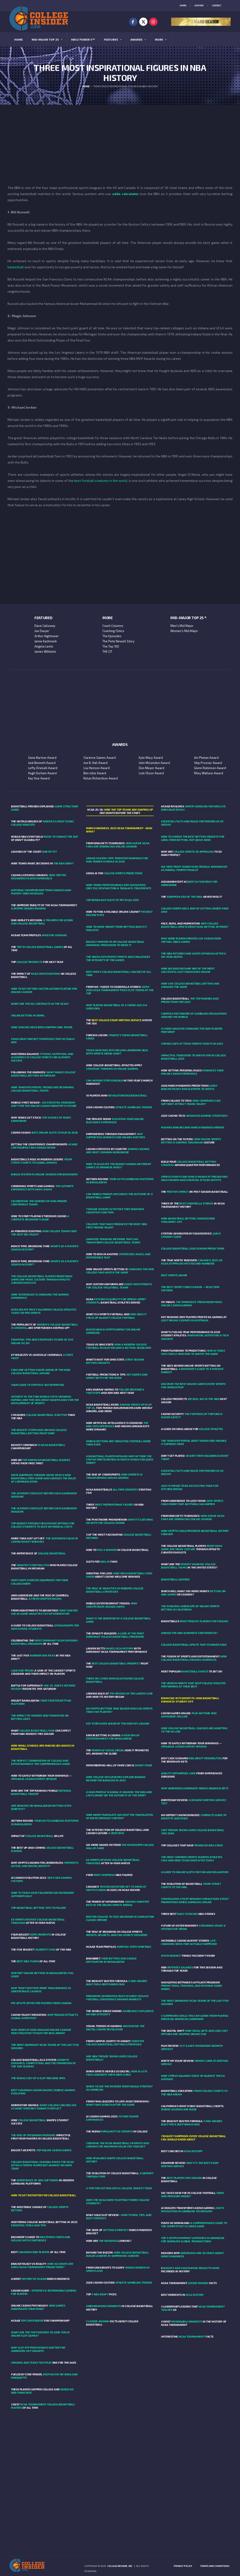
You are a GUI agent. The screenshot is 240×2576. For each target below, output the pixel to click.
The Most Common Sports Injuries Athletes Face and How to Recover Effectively (191, 1858)
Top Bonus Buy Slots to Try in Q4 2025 (112, 899)
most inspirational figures (114, 1504)
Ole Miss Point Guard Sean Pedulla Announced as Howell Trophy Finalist (194, 868)
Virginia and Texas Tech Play (31, 2362)
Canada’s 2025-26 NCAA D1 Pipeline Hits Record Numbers (191, 1261)
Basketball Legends (175, 1579)
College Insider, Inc (119, 2565)
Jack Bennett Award (42, 763)
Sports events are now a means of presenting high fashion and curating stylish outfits (194, 1178)
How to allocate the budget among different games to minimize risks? (118, 1165)
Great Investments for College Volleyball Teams (119, 1285)
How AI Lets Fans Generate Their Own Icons (116, 2073)
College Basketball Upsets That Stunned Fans (194, 1644)
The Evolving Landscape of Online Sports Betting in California (190, 1607)
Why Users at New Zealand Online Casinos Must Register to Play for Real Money (41, 2031)
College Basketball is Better (46, 1414)
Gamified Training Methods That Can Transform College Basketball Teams (113, 1240)
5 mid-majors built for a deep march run (116, 1982)
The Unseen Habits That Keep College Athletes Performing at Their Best (193, 1684)
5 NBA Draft (100, 2294)
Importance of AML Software (38, 2180)
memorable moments (186, 2321)
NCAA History (193, 2151)
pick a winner (106, 1549)
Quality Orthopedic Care (178, 1773)
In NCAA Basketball (51, 1444)
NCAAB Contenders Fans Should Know (44, 1145)
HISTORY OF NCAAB (34, 2278)
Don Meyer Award (151, 768)
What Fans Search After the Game (110, 2104)
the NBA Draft (63, 863)
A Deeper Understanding (28, 908)
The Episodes (111, 636)
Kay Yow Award (39, 778)
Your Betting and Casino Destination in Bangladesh (111, 1960)
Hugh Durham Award (42, 773)
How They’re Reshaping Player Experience (38, 876)
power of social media (108, 1750)
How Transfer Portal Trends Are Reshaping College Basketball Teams (42, 1088)
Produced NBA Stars (208, 1845)
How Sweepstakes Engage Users (111, 1605)
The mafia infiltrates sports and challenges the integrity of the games (118, 958)
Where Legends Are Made (179, 2109)
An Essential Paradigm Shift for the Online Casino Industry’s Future (43, 1104)
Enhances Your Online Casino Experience (192, 1072)
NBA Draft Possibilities (205, 1758)
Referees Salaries (180, 1967)
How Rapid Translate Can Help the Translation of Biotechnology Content (119, 1816)
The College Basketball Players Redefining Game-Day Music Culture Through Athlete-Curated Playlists (41, 1279)
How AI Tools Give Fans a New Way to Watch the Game (193, 1352)
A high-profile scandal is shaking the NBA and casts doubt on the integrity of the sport (119, 1793)
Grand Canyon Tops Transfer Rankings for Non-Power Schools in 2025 (117, 859)
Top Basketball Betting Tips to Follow (38, 1907)
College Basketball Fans (37, 1730)
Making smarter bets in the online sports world (117, 1903)
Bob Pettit (49, 851)
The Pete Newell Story (118, 641)
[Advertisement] (120, 152)
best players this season (184, 2177)
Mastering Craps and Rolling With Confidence (40, 2238)
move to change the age (61, 836)
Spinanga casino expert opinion (33, 1778)
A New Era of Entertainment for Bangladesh (113, 1736)
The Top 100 (110, 646)
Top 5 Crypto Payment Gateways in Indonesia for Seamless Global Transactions (192, 2239)
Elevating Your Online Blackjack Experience (115, 1120)
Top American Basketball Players (46, 1459)
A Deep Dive (116, 1833)
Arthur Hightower (46, 636)
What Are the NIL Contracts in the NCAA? (40, 1003)
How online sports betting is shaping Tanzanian (191, 1140)
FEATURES (111, 39)
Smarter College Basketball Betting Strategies (115, 2042)
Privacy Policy (183, 2565)
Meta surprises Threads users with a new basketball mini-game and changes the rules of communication (43, 1478)
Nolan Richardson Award (100, 778)
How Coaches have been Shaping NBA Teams (41, 1027)
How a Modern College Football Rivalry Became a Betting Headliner (118, 1346)
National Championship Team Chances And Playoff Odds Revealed (41, 891)
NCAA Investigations (45, 973)
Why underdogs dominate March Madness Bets (194, 1788)
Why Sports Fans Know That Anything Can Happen (192, 1502)
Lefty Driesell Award (42, 768)
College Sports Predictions (123, 873)
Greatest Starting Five (33, 1565)
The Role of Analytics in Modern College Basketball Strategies (114, 1590)
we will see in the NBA (203, 1398)
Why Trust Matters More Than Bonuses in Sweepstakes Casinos (41, 1989)
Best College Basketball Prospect (116, 1663)
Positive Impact (178, 1191)
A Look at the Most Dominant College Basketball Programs (115, 1635)
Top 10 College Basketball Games (40, 946)
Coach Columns (112, 626)
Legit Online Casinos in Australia (184, 1320)
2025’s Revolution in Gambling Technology (192, 2209)
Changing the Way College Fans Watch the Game (120, 1270)
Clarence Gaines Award (99, 757)
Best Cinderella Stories (196, 1203)
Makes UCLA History (119, 1648)
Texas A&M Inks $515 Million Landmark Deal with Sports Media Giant (117, 1051)
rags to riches (187, 1913)
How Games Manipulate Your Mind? (38, 2307)
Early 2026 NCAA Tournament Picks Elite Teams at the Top (120, 990)
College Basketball (52, 1553)
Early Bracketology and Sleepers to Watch (189, 1087)
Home (183, 5)
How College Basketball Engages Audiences (194, 1658)
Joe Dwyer (41, 631)
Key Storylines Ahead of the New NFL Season (117, 1723)
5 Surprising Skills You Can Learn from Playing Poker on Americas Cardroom (194, 2017)
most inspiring (104, 1874)
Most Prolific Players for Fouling (204, 1621)
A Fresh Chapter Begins (45, 1598)
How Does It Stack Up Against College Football (116, 1315)
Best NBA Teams (28, 1961)
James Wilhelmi (45, 651)
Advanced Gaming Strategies (207, 1115)
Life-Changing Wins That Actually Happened (189, 1942)
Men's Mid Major (181, 626)
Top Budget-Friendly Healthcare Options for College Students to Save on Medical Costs (42, 1525)
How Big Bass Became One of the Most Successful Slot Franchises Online (187, 970)
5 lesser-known (97, 2321)
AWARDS (136, 39)
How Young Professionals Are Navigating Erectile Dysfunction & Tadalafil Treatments (118, 886)
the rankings (108, 2240)
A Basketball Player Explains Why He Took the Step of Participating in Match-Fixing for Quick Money (119, 1459)
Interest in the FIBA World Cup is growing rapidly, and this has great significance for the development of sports (45, 1400)
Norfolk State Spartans (134, 1946)
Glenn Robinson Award (210, 768)
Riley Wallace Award (208, 773)
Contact (216, 5)
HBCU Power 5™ (83, 39)
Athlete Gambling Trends (134, 1107)
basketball (16, 267)
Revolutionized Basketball (127, 1095)
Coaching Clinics (113, 631)
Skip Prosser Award (208, 763)
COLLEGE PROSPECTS (30, 961)
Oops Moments (40, 1934)
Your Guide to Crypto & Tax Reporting (37, 1384)
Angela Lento (43, 646)
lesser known (198, 2283)
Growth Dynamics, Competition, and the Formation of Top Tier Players (43, 2063)
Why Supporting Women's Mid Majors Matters (115, 1135)
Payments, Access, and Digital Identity (45, 1864)
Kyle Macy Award (151, 757)
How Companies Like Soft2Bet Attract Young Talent (191, 1102)
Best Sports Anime (174, 1275)
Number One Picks (42, 1655)
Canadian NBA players (33, 2252)
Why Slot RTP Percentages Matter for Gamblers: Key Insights (38, 2349)
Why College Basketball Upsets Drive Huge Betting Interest (194, 925)
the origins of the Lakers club (130, 1693)
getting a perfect (115, 2229)
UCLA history (195, 2294)
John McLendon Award (154, 763)
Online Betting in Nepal (28, 1015)
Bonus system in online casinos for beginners (44, 1174)
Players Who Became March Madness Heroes (192, 1127)
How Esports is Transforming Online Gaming (114, 1476)
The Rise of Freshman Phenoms (33, 2135)
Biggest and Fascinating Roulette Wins (191, 2267)
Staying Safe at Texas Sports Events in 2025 (192, 1043)
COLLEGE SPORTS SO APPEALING (193, 851)
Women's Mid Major (184, 631)
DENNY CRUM (143, 1765)
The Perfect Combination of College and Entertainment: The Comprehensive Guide (40, 1762)
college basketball (39, 1835)
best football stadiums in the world (100, 481)
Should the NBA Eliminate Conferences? (189, 1632)
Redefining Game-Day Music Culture (191, 1547)
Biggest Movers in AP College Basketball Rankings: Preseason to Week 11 (115, 943)
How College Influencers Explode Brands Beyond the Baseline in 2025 (115, 1778)
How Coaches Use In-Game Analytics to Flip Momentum (44, 1612)
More (159, 39)
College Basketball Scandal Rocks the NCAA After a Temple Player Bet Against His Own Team (42, 2165)
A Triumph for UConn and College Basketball (42, 921)
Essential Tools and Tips (28, 2225)
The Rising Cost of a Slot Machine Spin (38, 2078)
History (199, 5)
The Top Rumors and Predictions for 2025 (189, 1000)
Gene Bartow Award (42, 757)
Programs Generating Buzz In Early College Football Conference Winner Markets (117, 1997)
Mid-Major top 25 (45, 39)
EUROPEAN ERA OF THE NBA (184, 896)
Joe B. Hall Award (95, 763)
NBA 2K (105, 1561)
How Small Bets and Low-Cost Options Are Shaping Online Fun (194, 2032)
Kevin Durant (170, 1955)
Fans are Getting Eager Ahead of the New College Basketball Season (40, 1371)
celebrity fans (45, 1949)
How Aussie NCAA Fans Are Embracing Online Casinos (117, 844)
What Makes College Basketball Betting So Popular (43, 1073)
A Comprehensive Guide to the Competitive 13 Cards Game (194, 2224)
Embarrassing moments (103, 2306)
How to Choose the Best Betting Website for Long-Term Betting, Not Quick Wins (192, 838)
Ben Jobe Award (94, 773)
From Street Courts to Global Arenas (41, 1161)
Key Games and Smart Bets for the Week (116, 1376)
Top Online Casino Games (53, 2150)
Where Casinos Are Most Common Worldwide (117, 1150)
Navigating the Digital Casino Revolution (115, 2027)
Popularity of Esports (116, 2131)
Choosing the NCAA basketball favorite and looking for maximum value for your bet (117, 2144)
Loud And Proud (22, 1670)
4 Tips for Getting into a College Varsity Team (119, 2188)
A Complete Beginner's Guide (40, 1217)
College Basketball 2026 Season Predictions (192, 1248)
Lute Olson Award (151, 773)
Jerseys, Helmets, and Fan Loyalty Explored (116, 1934)
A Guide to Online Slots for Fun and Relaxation (194, 1872)
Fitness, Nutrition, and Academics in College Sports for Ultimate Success (42, 1057)
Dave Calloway (44, 626)
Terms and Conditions (214, 2565)
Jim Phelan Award (206, 757)
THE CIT (107, 651)
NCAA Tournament (192, 2336)
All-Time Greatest (125, 1489)
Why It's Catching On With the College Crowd (119, 1521)
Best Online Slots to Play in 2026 (55, 1132)
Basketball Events (194, 1671)
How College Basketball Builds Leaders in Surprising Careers (117, 2254)
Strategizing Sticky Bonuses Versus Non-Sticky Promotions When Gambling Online (195, 1900)
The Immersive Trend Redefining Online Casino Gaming (191, 1303)
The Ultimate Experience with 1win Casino (42, 1187)
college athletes (211, 1428)
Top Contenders (32, 2320)
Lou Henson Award (96, 768)
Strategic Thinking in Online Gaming (112, 1068)
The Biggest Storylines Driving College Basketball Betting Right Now (39, 1431)
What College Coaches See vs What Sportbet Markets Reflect (43, 2106)
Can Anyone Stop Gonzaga (104, 1080)
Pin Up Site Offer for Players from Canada (41, 2003)
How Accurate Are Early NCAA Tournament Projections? (42, 2265)
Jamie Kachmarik (45, 641)
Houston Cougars (54, 935)
